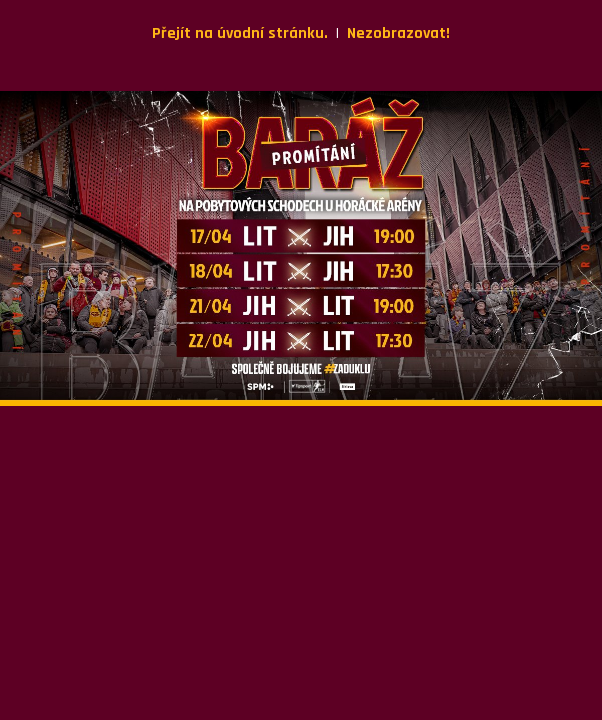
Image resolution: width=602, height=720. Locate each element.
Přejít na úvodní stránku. (240, 33)
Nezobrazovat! (398, 33)
